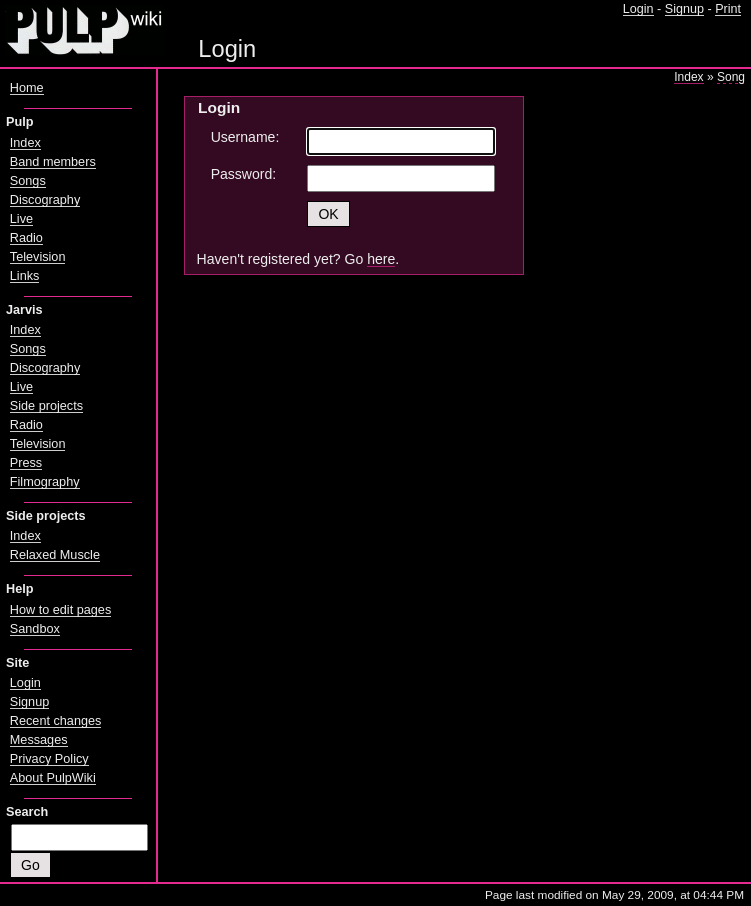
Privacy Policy (49, 759)
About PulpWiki (53, 778)
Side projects (46, 406)
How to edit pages (60, 610)
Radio (26, 238)
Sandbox (35, 629)
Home (27, 88)
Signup (684, 9)
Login (638, 9)
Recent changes (56, 721)
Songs (28, 181)
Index (688, 77)
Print (728, 9)
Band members (53, 162)
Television (38, 257)
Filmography (45, 482)
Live (21, 219)
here (381, 259)
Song (731, 77)
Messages (39, 740)
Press (26, 463)
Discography (45, 200)
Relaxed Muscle (55, 555)
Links (25, 276)
